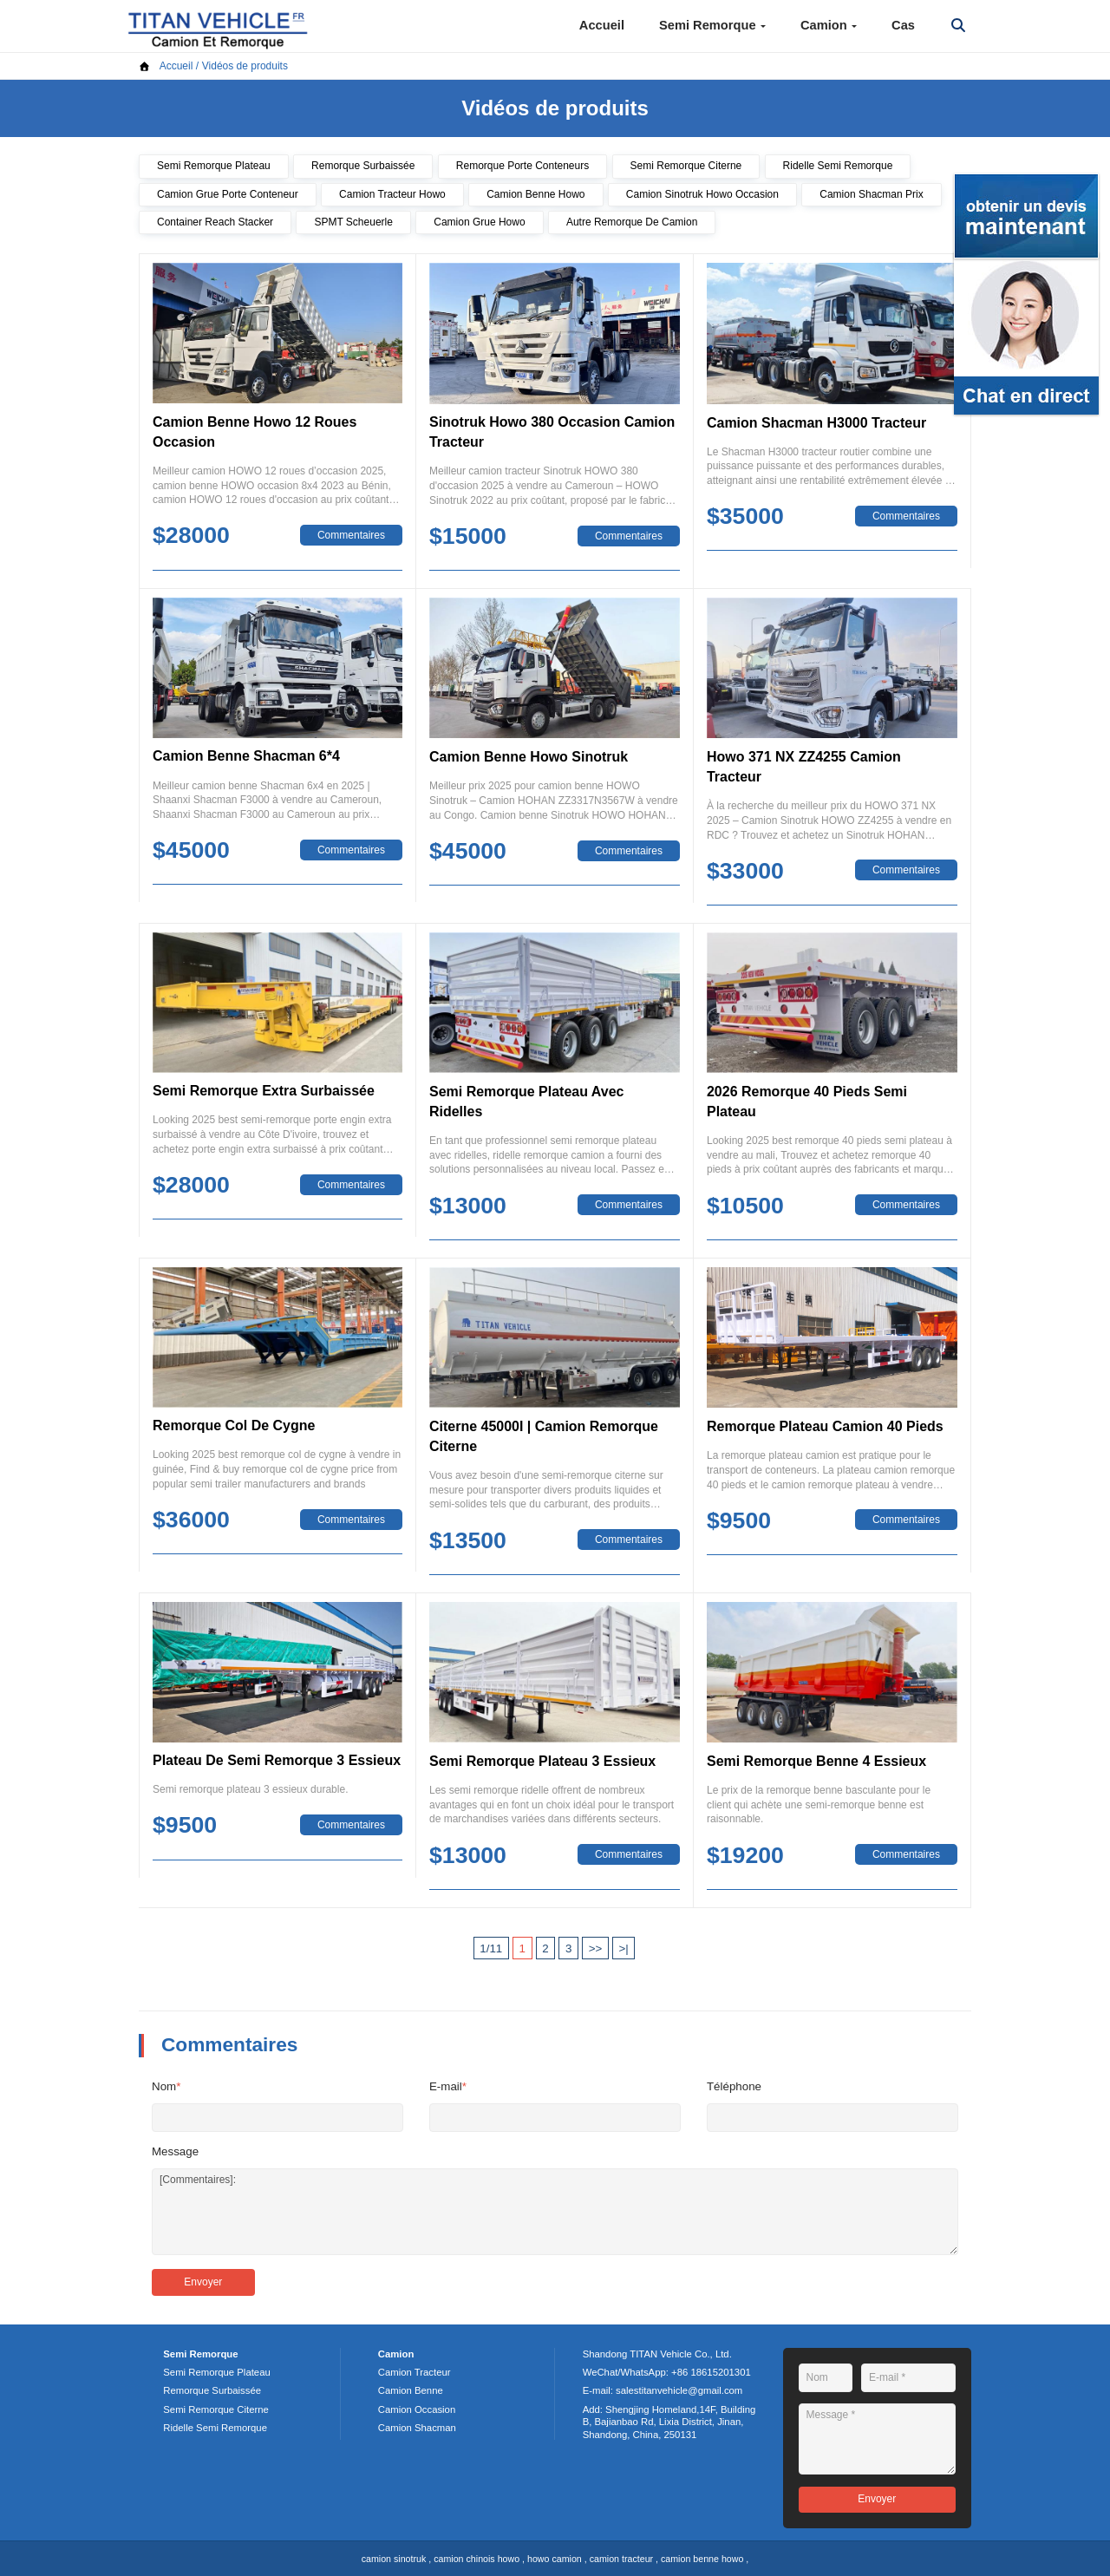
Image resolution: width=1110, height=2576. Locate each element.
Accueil (601, 25)
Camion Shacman (417, 2427)
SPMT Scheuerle (353, 222)
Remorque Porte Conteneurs (522, 166)
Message (175, 2151)
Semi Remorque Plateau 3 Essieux (542, 1761)
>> (596, 1948)
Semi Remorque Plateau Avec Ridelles (526, 1101)
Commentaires (351, 535)
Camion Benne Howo (535, 194)
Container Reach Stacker (215, 222)
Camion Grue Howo (479, 222)
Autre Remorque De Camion (631, 222)
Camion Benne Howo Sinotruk (528, 756)
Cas (903, 25)
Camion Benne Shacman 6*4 (246, 756)
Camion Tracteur (414, 2372)
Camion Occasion (416, 2409)
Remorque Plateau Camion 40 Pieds (825, 1426)
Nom (166, 2086)
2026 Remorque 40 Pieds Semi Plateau (807, 1101)
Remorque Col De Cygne (234, 1425)
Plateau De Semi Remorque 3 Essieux (277, 1760)
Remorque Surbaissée (363, 166)
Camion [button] (828, 25)
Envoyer (203, 2282)
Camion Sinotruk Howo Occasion (702, 194)
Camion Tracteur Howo (392, 194)
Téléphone (734, 2086)
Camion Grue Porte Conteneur (227, 194)
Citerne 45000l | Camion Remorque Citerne (543, 1436)
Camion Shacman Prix (871, 194)
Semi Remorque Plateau (214, 166)
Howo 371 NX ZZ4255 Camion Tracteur (804, 766)
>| (623, 1948)
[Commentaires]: (555, 2211)
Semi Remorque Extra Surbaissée (264, 1090)
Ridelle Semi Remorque (838, 166)
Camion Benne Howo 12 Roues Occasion (254, 432)
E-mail (448, 2086)
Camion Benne (410, 2390)
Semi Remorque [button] (712, 25)
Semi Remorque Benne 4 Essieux (816, 1761)
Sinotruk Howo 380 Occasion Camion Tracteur (552, 432)
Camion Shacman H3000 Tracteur (816, 422)
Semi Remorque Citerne (686, 166)
